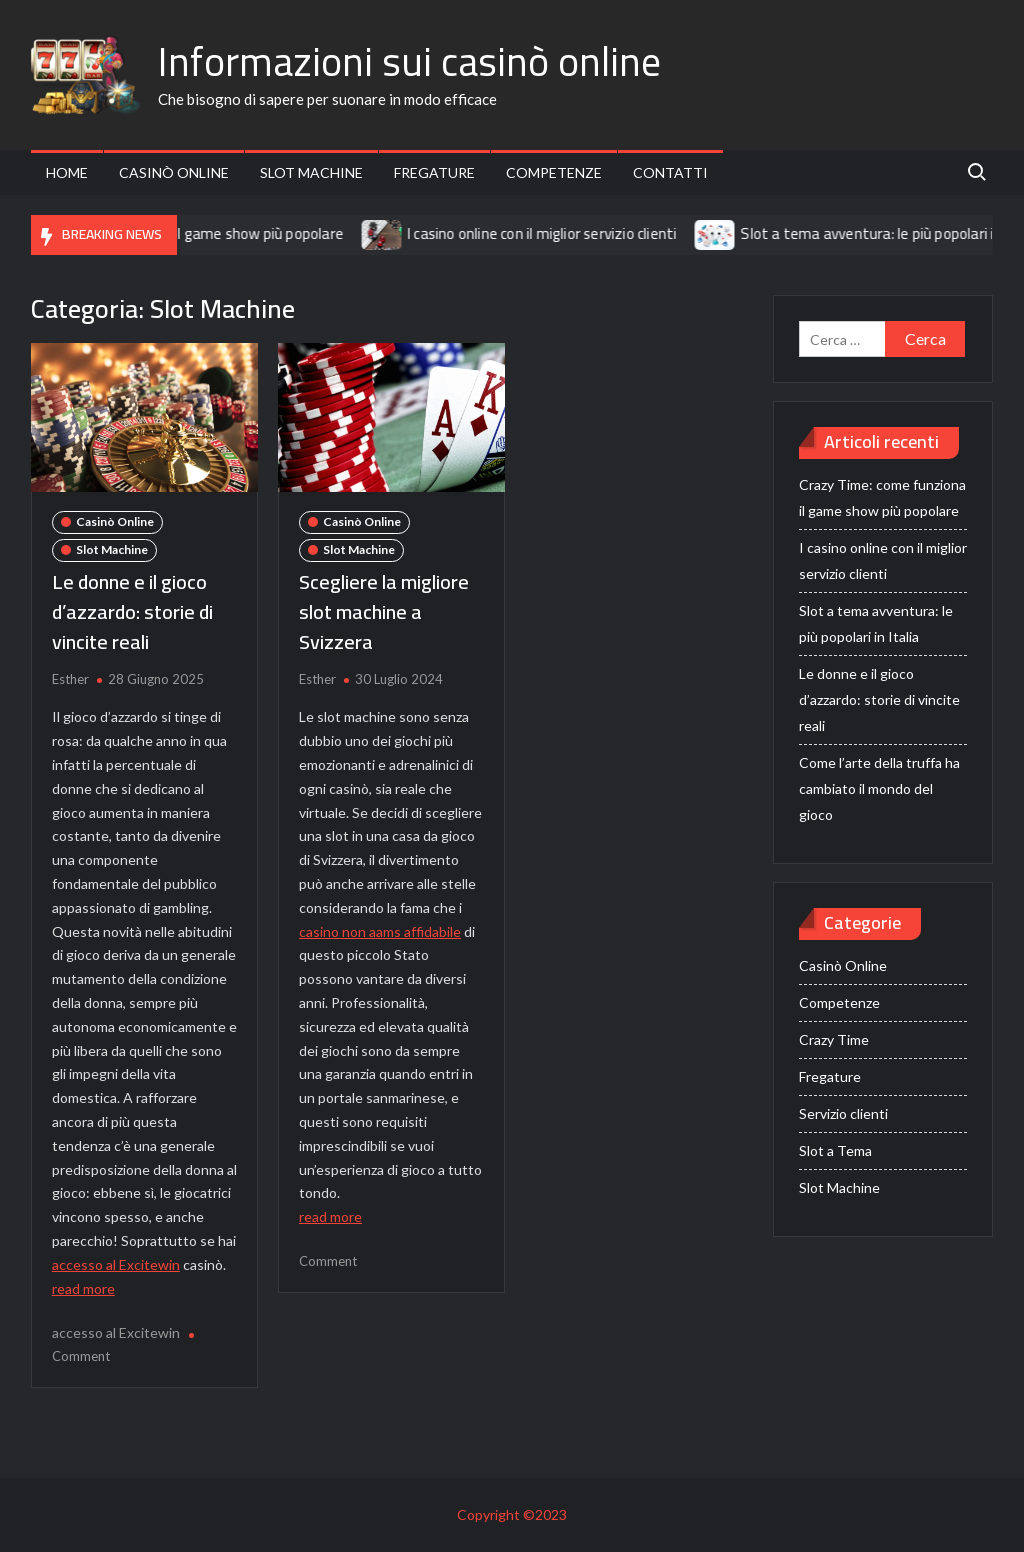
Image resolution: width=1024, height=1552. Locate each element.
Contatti (670, 172)
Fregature (434, 172)
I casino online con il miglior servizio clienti (554, 233)
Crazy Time (834, 1039)
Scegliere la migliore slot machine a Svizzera (384, 611)
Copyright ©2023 (512, 1514)
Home (67, 172)
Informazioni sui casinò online (409, 61)
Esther (70, 679)
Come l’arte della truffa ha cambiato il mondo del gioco (879, 788)
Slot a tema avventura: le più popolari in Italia (876, 623)
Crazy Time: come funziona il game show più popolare (180, 233)
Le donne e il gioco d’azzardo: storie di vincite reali (132, 611)
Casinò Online (174, 172)
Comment (81, 1356)
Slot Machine (311, 172)
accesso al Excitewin (116, 1264)
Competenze (554, 172)
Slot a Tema (835, 1150)
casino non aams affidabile (380, 931)
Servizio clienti (843, 1113)
